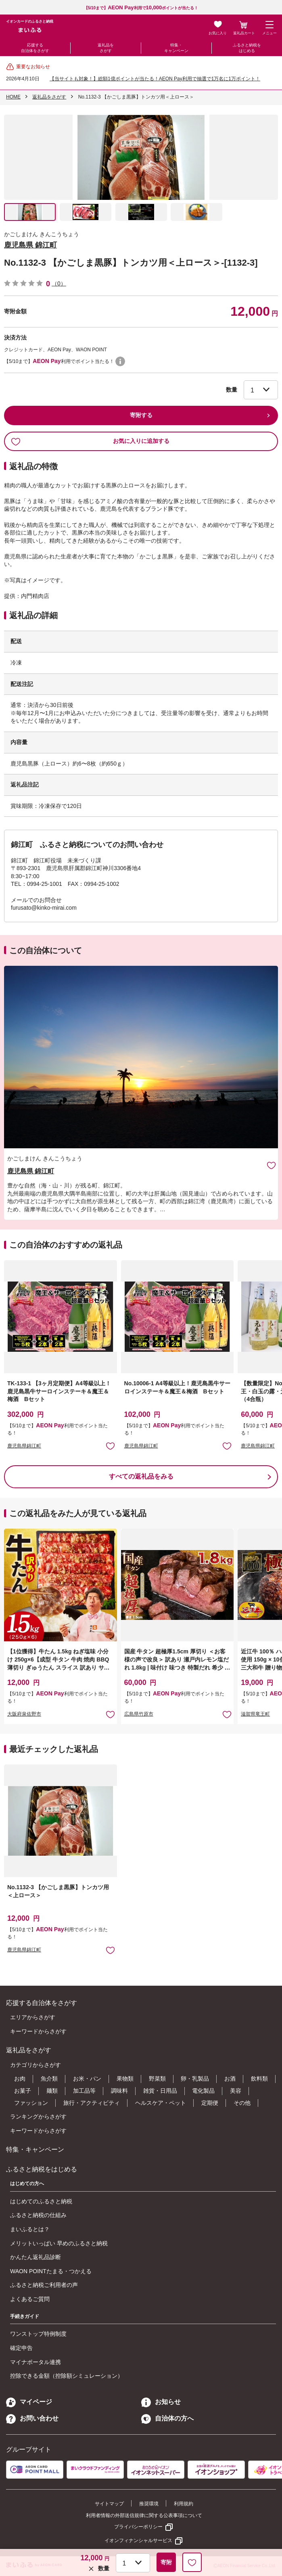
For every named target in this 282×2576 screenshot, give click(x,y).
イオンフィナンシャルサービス (138, 2540)
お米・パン (87, 2078)
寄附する (141, 415)
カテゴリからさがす (35, 2065)
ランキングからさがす (38, 2116)
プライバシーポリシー (138, 2527)
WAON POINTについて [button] (120, 361)
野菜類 (157, 2078)
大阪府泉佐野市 (24, 1714)
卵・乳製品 (195, 2078)
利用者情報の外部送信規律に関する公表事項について (144, 2515)
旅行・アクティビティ (91, 2103)
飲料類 (259, 2078)
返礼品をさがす (106, 48)
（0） (59, 283)
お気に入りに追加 (271, 1165)
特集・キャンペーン (176, 48)
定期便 (209, 2103)
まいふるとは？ (30, 2229)
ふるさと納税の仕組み (38, 2215)
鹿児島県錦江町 (24, 1446)
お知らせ (161, 2401)
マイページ (29, 2401)
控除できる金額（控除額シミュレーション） (66, 2376)
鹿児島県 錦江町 (30, 245)
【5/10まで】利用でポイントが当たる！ (141, 8)
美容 (235, 2090)
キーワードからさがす (38, 2031)
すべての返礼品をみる (141, 1476)
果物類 (125, 2078)
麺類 (52, 2090)
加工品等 (84, 2090)
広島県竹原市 (138, 1714)
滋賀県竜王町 (255, 1714)
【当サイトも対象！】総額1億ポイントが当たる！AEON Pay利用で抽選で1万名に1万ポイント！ (155, 79)
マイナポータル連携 (35, 2362)
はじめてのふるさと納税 (41, 2201)
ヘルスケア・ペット (160, 2103)
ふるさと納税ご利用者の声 (44, 2285)
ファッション (31, 2103)
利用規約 (183, 2504)
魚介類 (49, 2078)
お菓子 (22, 2090)
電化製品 (203, 2090)
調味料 (119, 2090)
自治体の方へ (167, 2418)
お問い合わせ (32, 2418)
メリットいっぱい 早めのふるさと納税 (59, 2243)
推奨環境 (149, 2504)
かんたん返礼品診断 (35, 2257)
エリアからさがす (32, 2017)
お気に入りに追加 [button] (110, 1445)
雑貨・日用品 (160, 2090)
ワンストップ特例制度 (38, 2334)
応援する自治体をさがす (35, 48)
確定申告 (21, 2348)
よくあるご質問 (30, 2299)
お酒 (230, 2078)
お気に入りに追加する (90, 441)
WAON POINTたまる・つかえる (51, 2271)
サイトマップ (109, 2504)
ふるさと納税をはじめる (247, 48)
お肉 (19, 2078)
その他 (242, 2103)
